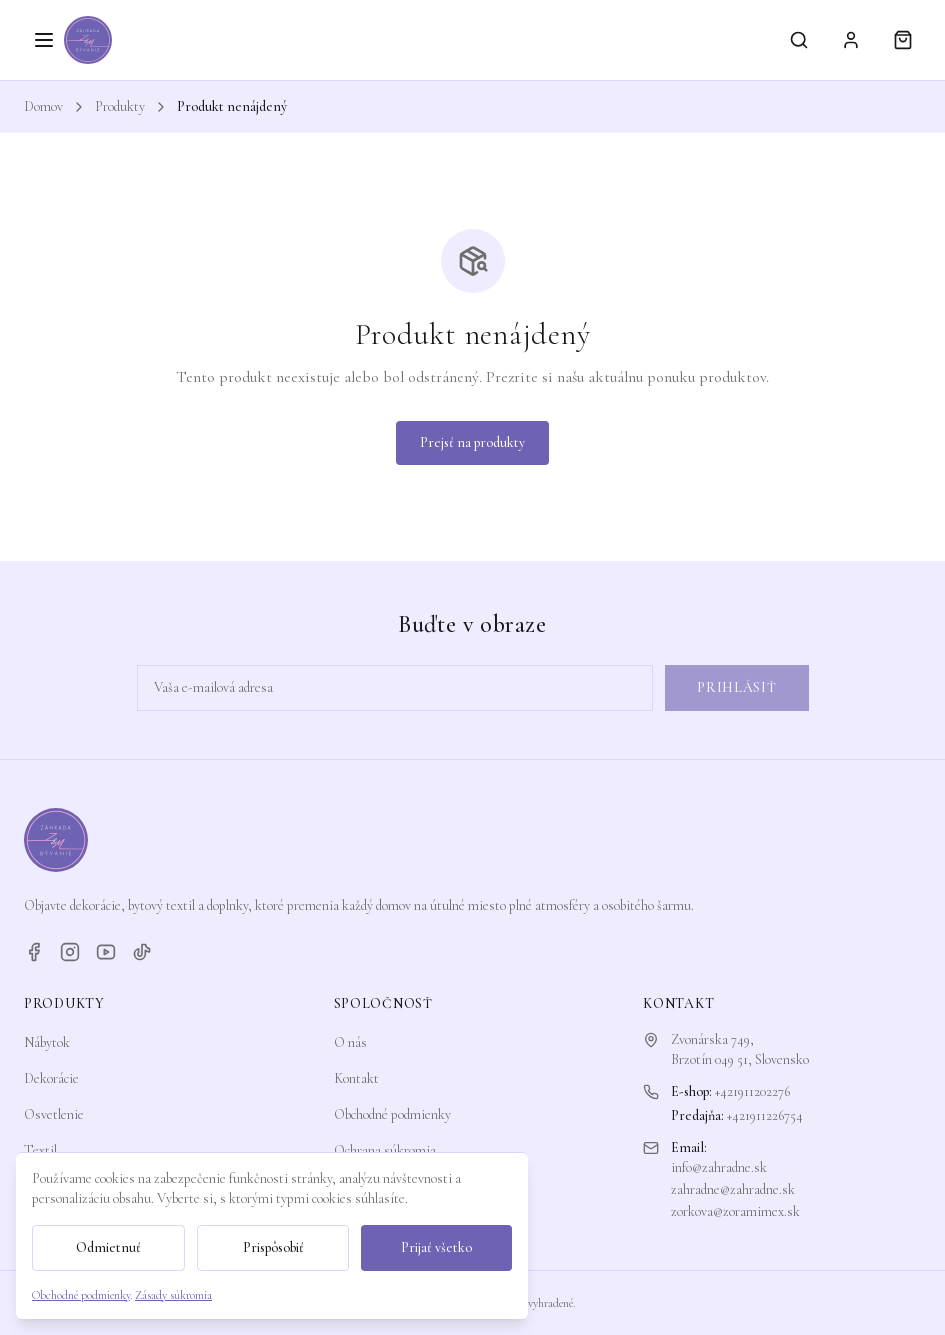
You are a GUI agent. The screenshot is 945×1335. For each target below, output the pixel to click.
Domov (43, 106)
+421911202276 (752, 1091)
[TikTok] (142, 952)
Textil (40, 1150)
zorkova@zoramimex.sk (735, 1211)
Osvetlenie (54, 1114)
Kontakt (356, 1078)
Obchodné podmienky (392, 1114)
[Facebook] (34, 952)
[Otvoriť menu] (44, 40)
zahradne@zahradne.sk (733, 1189)
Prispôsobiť (273, 1247)
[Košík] (903, 40)
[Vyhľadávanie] (799, 40)
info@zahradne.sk (719, 1167)
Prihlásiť (736, 687)
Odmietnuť (108, 1247)
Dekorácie (51, 1078)
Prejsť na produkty (472, 442)
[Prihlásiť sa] (851, 40)
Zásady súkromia (173, 1295)
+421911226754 (765, 1115)
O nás (350, 1042)
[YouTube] (106, 952)
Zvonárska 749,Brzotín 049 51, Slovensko (740, 1049)
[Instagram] (70, 952)
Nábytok (47, 1042)
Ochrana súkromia (385, 1150)
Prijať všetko (436, 1247)
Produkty (120, 106)
